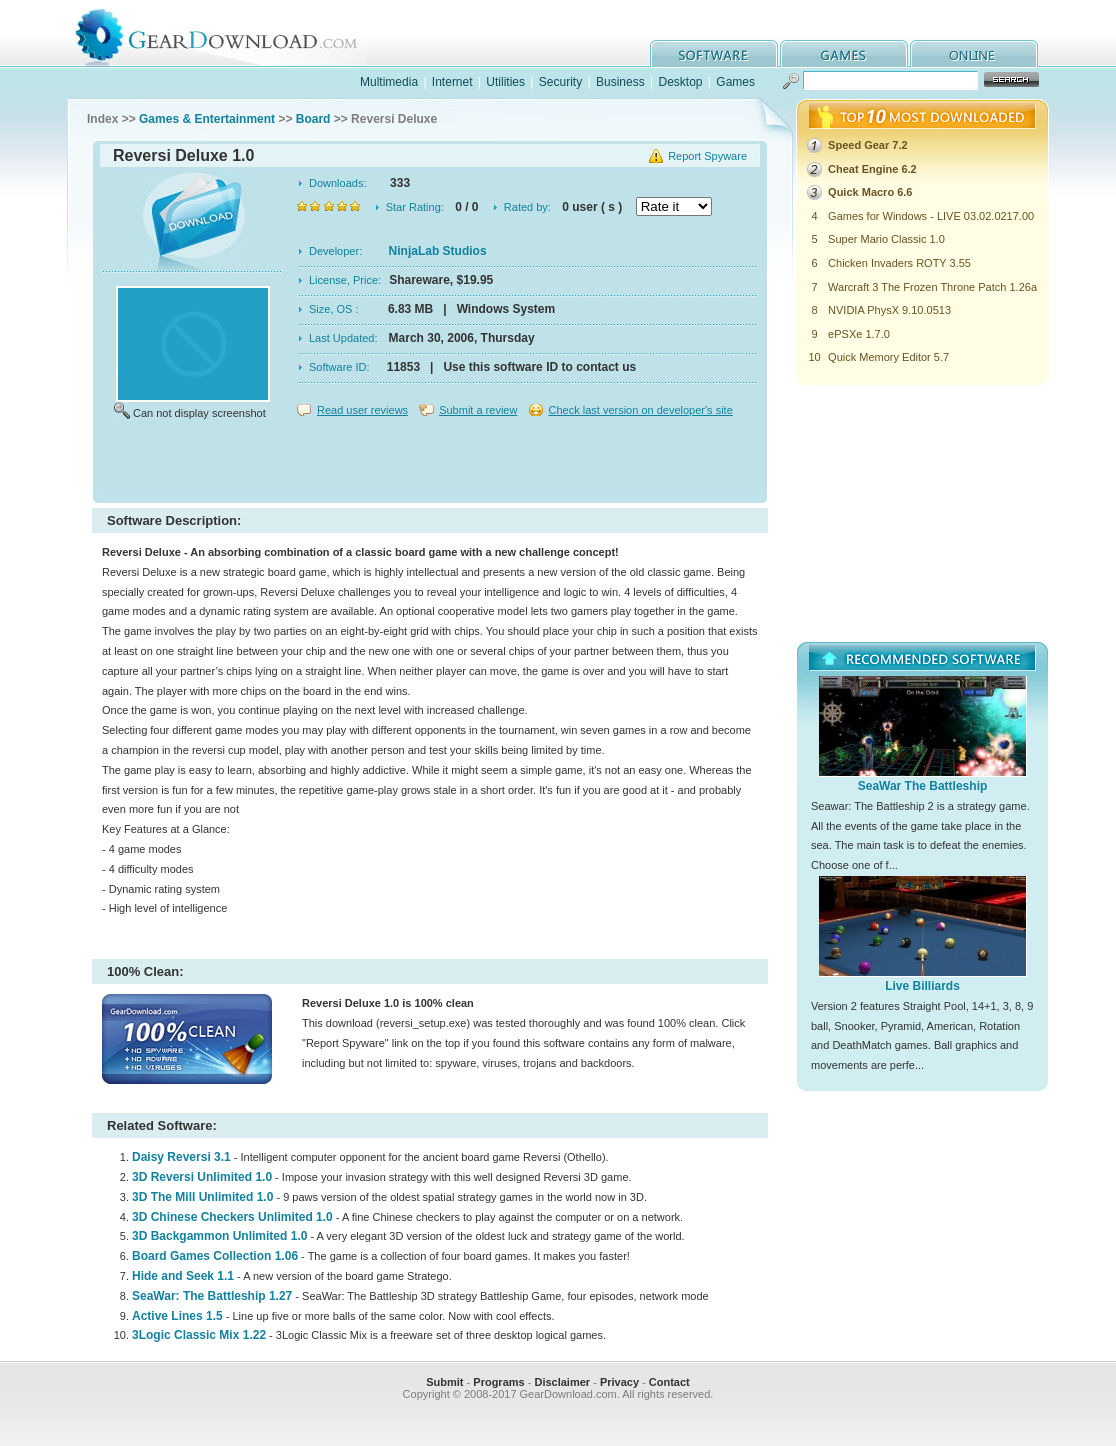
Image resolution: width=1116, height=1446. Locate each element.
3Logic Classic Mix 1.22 (199, 1335)
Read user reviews (362, 410)
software (714, 53)
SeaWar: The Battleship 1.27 (212, 1296)
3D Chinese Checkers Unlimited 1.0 (232, 1217)
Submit (444, 1382)
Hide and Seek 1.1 (183, 1276)
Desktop (680, 82)
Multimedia (389, 82)
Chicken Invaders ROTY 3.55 (899, 263)
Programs (498, 1382)
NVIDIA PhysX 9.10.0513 (889, 310)
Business (620, 82)
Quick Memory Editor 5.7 (888, 357)
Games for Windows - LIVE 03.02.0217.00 (931, 216)
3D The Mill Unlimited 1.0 (202, 1197)
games (844, 53)
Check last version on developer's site (640, 410)
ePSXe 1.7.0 (859, 334)
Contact (669, 1382)
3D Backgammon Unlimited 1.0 (219, 1236)
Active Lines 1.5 (177, 1316)
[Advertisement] (430, 464)
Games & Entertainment (207, 119)
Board (313, 119)
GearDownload (231, 33)
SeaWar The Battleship (923, 786)
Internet (452, 82)
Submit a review (478, 410)
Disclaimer (562, 1382)
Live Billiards (922, 986)
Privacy (619, 1382)
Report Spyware (707, 156)
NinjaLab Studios (438, 251)
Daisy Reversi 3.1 (181, 1157)
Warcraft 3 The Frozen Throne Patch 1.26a (932, 287)
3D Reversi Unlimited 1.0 (202, 1177)
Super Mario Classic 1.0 (886, 239)
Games (735, 82)
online (974, 53)
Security (560, 82)
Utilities (505, 82)
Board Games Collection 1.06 (215, 1256)
